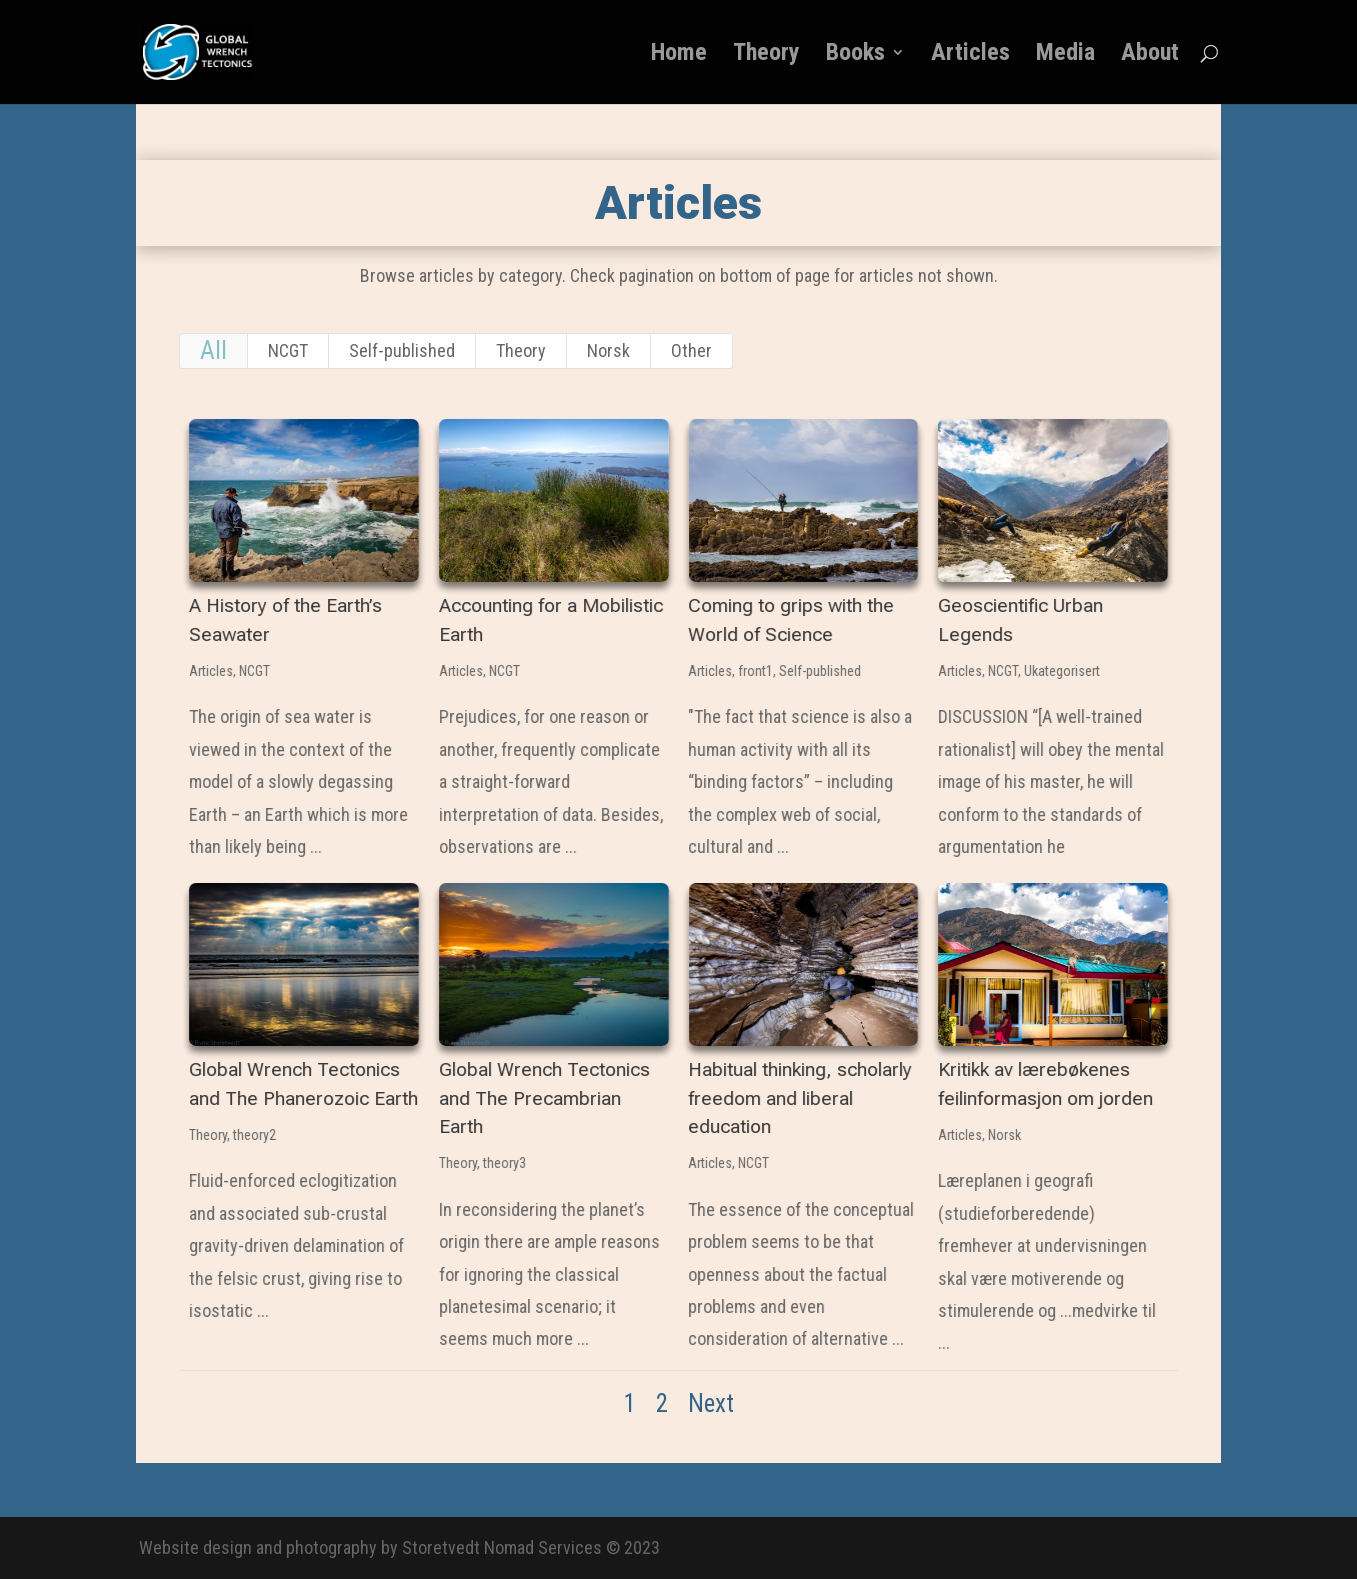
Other (691, 350)
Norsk (608, 350)
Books (855, 55)
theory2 (253, 1135)
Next (711, 1403)
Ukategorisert (1061, 671)
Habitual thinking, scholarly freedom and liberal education (800, 1098)
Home (679, 55)
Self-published (402, 350)
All (213, 350)
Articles (970, 55)
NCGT (288, 350)
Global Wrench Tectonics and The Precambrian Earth (543, 1098)
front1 (755, 671)
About (1150, 55)
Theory (766, 55)
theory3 (503, 1163)
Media (1065, 55)
